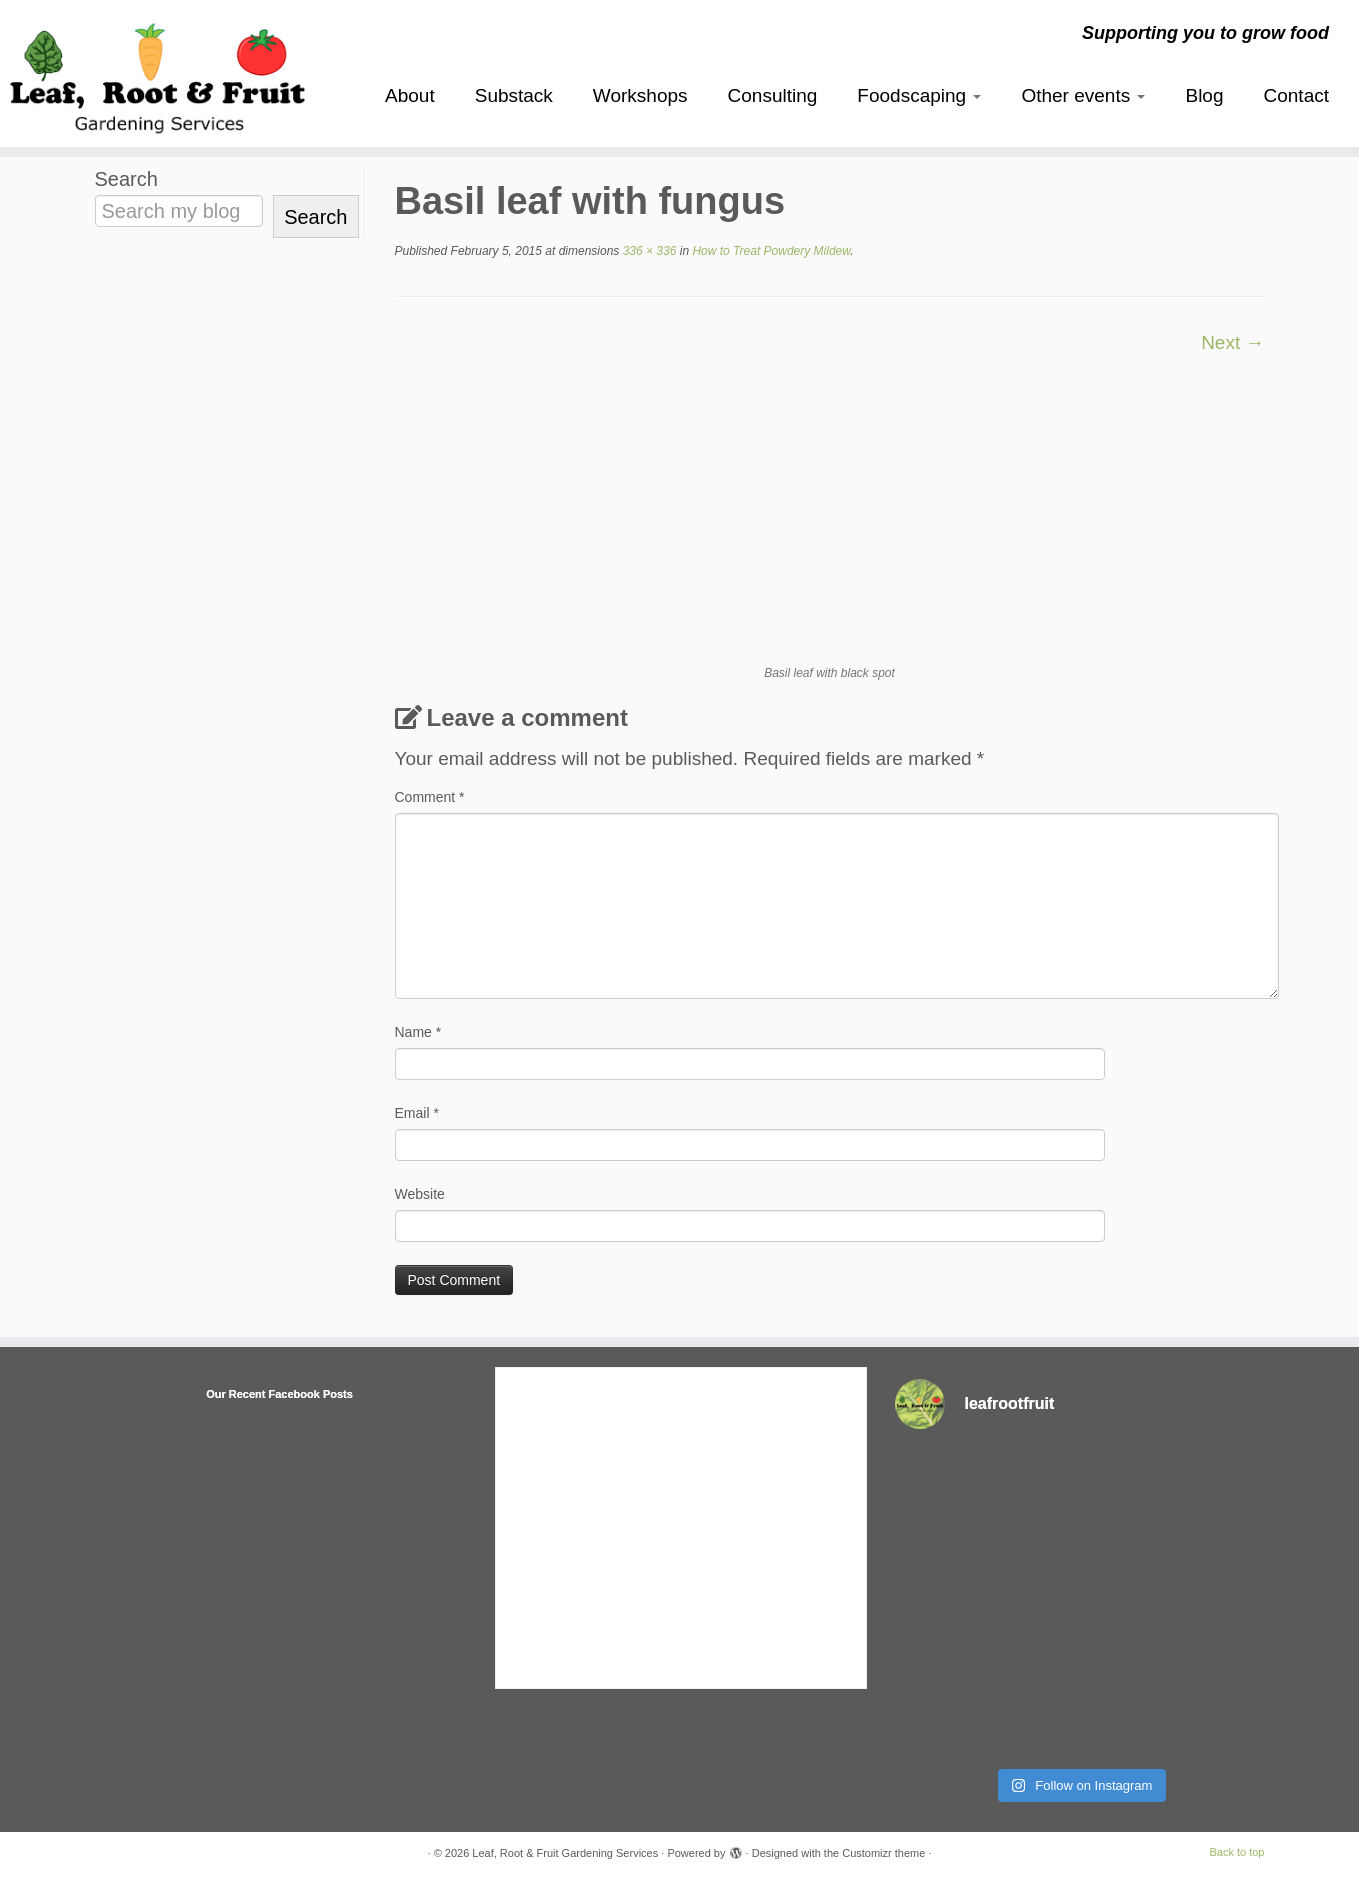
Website (420, 1194)
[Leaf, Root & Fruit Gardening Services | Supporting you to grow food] (157, 73)
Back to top (1236, 1852)
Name (418, 1032)
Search (126, 179)
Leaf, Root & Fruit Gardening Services (565, 1853)
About (410, 95)
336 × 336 (647, 251)
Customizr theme (883, 1853)
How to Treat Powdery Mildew (769, 251)
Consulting (773, 95)
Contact (1296, 95)
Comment (430, 797)
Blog (1204, 95)
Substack (514, 95)
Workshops (640, 95)
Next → (1232, 342)
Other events (1083, 95)
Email (417, 1113)
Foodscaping (919, 95)
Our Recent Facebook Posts (279, 1394)
